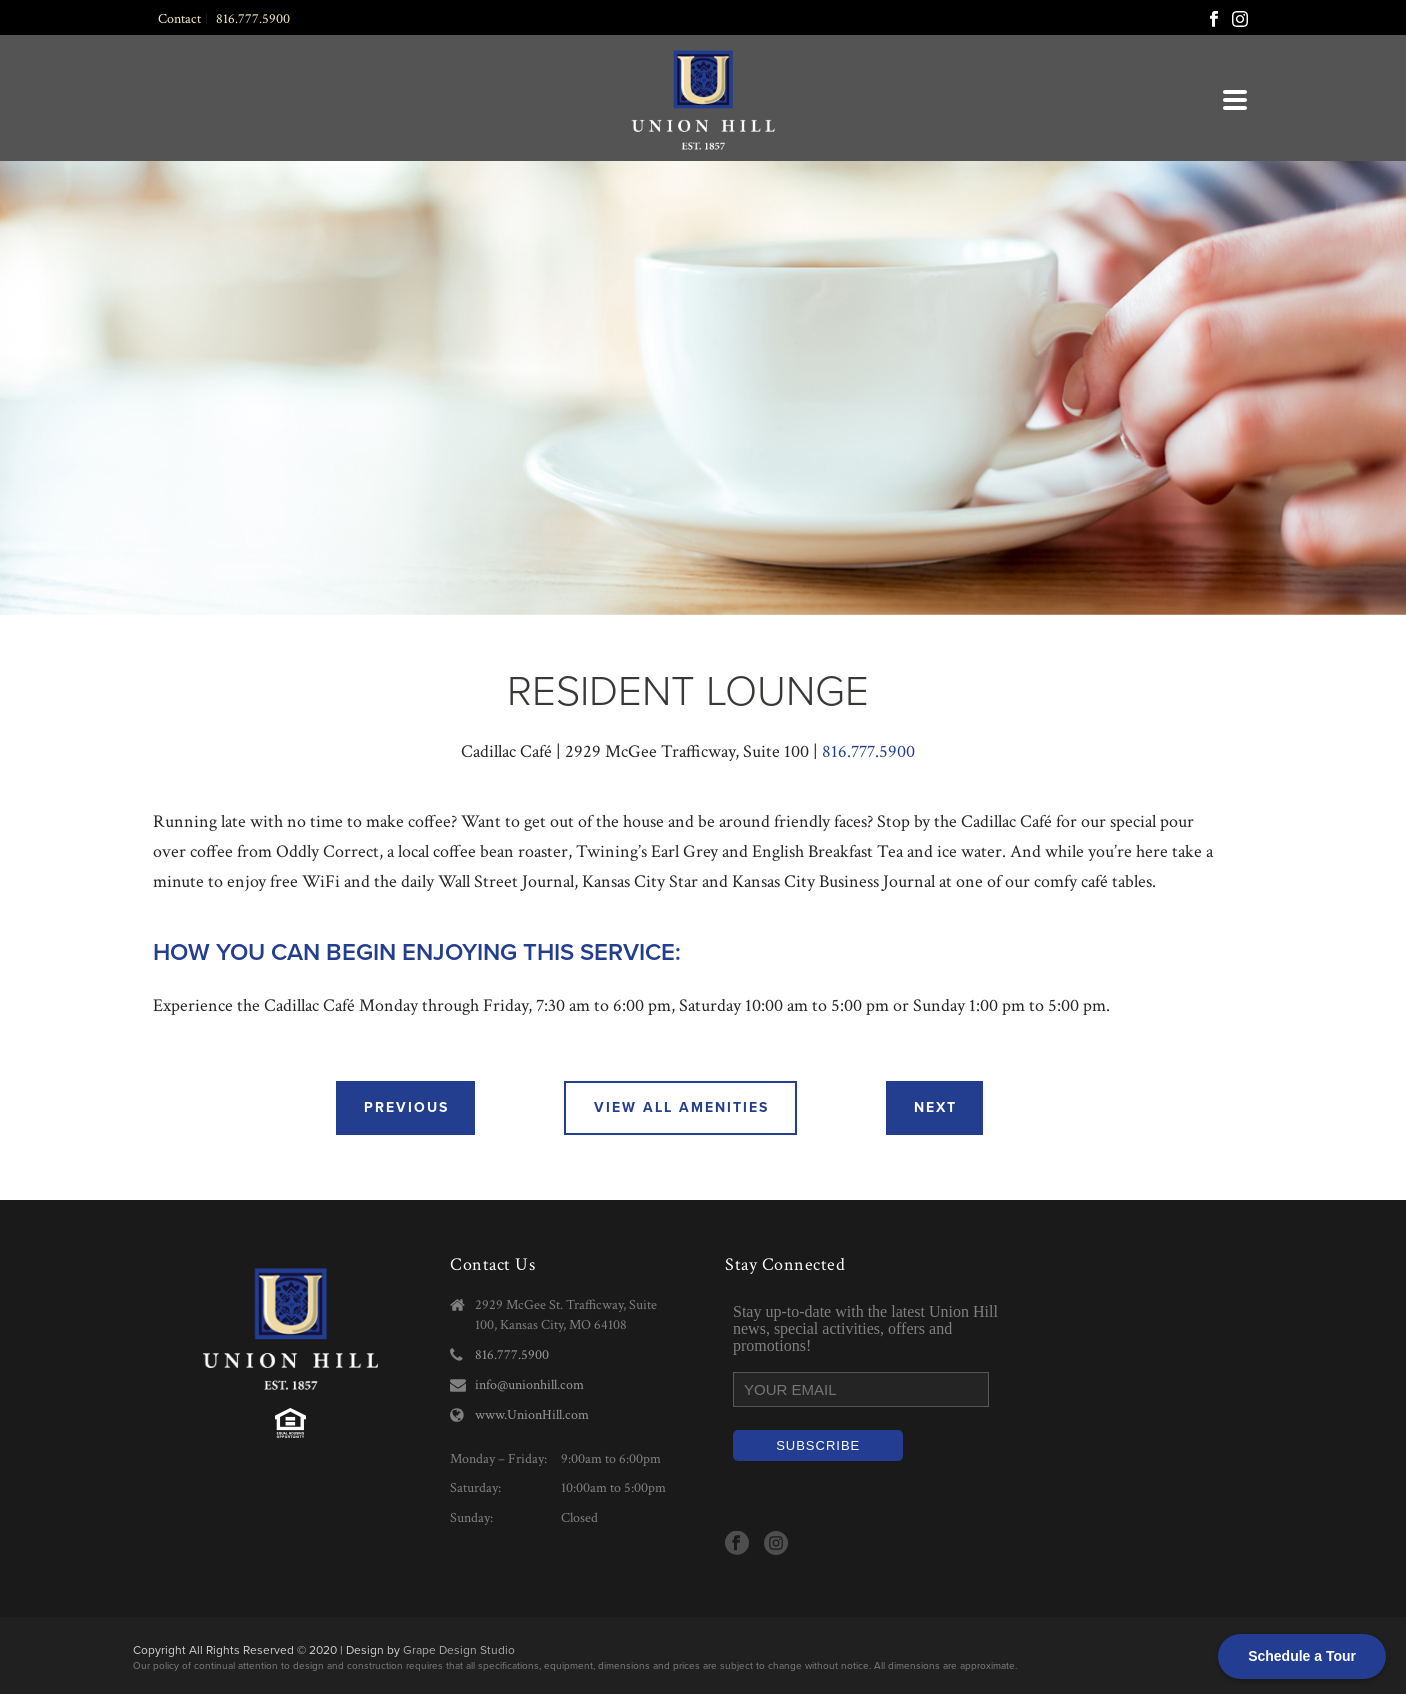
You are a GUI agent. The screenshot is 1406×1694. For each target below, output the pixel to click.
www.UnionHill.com (532, 1415)
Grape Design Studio (459, 1650)
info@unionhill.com (529, 1385)
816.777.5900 (868, 751)
